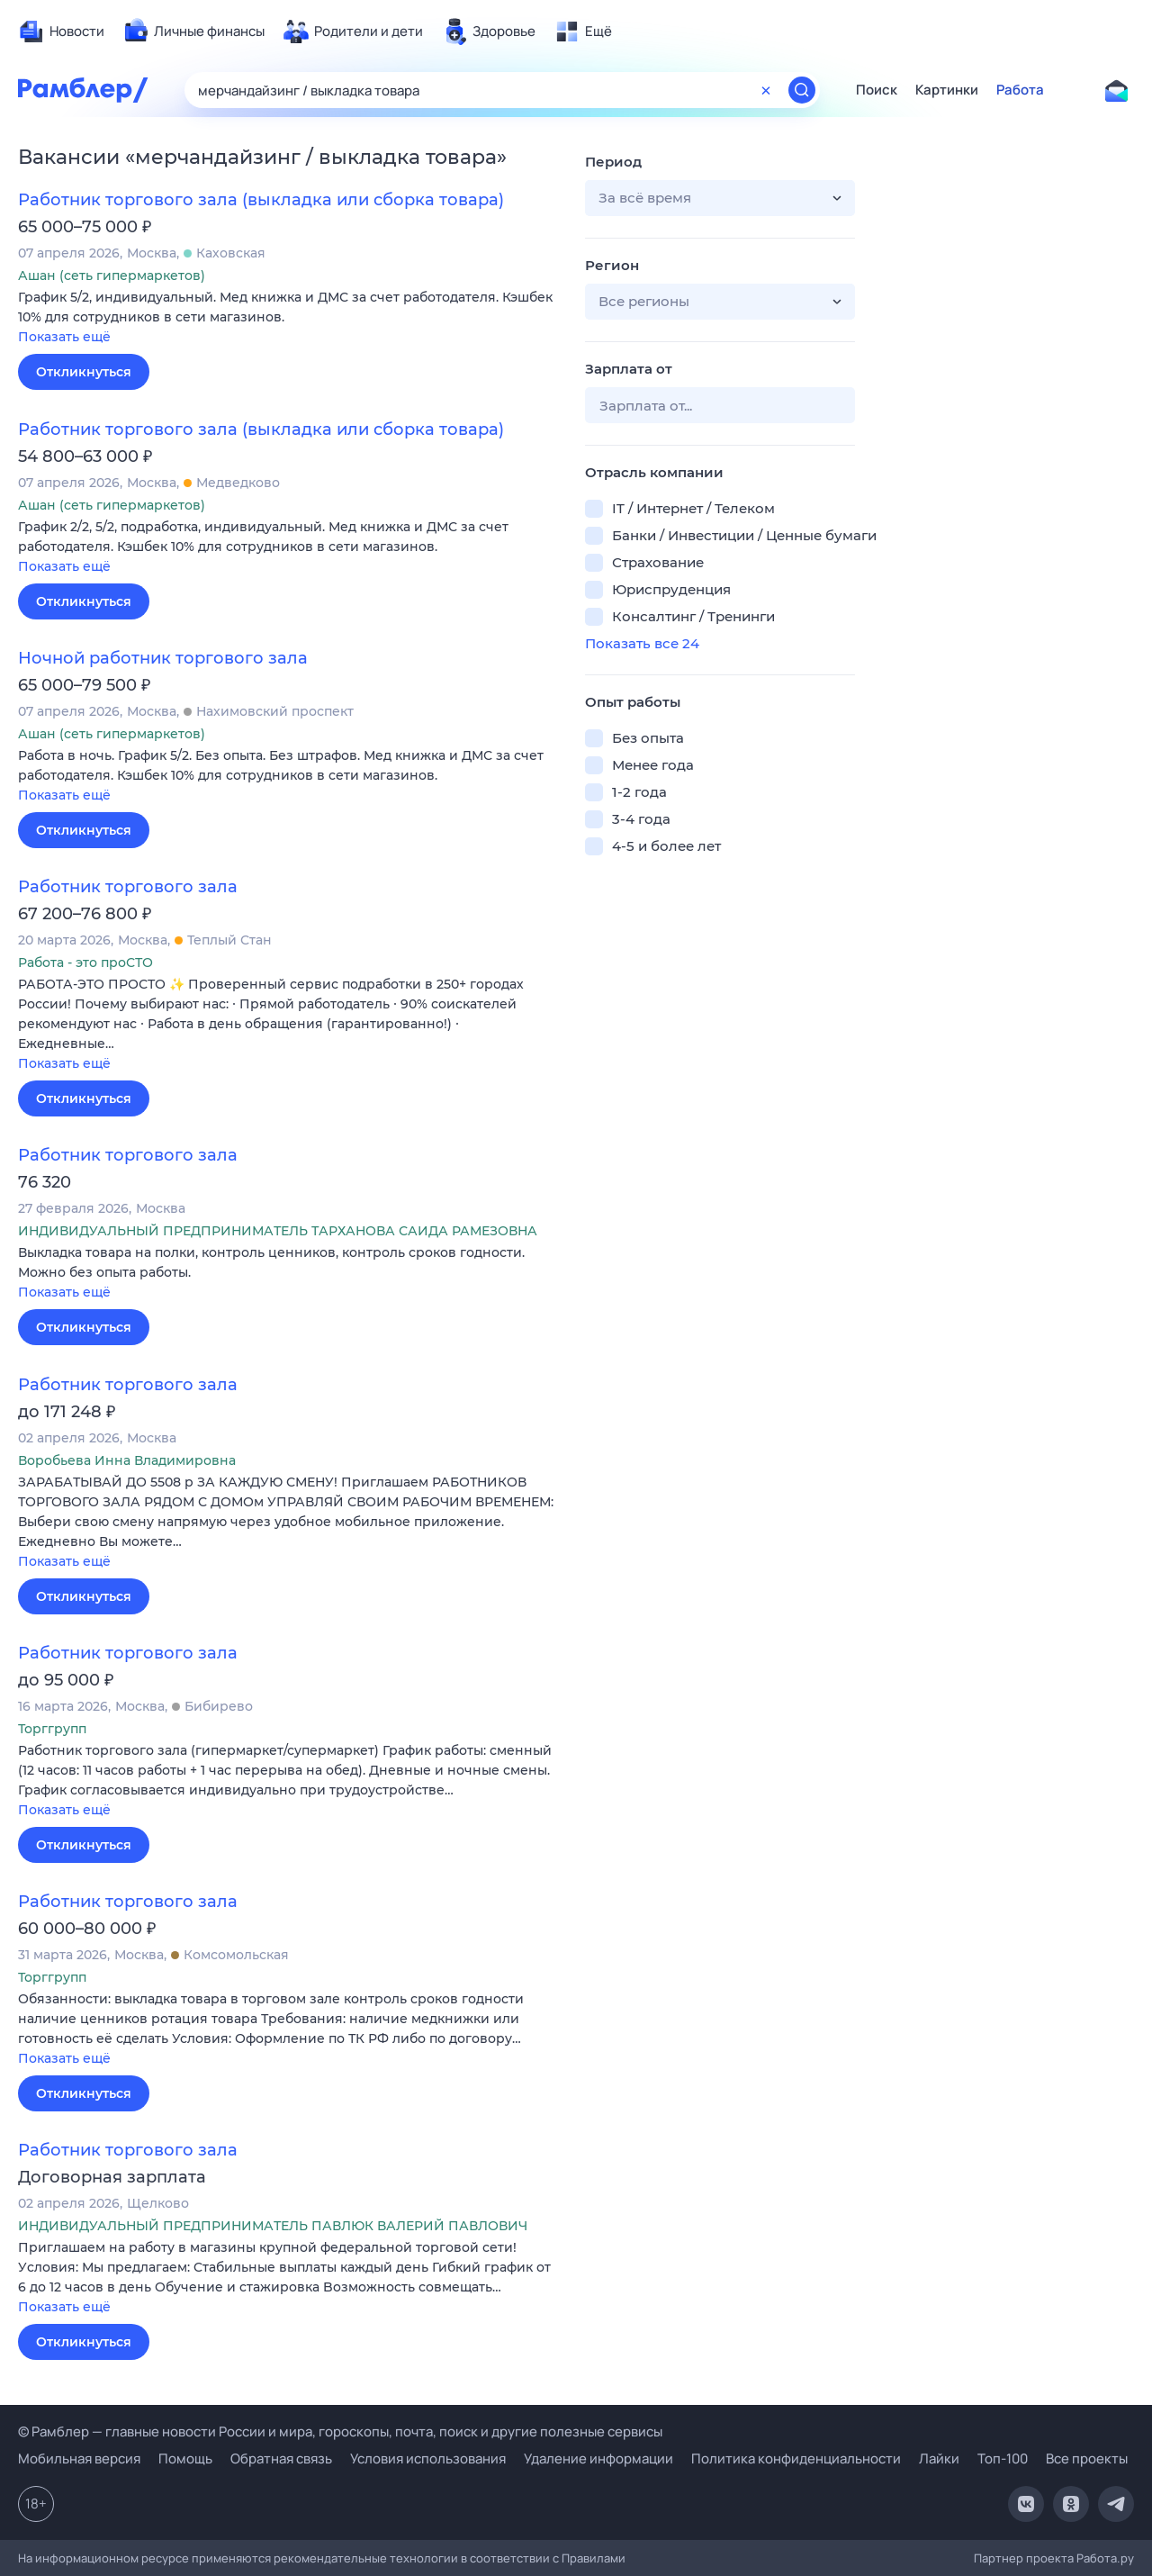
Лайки (939, 2458)
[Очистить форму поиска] (766, 90)
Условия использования (428, 2458)
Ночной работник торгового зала (163, 658)
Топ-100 (1002, 2458)
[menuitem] (61, 31)
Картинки (946, 90)
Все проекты (1087, 2458)
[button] (288, 318)
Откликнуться (83, 372)
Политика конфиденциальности (796, 2458)
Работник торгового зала (128, 887)
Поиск (876, 90)
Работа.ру (1105, 2558)
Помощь (185, 2458)
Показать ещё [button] (64, 337)
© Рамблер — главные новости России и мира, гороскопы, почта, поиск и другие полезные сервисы (340, 2431)
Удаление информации (598, 2458)
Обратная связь (281, 2458)
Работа (1020, 90)
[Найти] (802, 90)
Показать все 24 (642, 643)
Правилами (594, 2558)
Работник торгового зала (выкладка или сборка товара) (261, 200)
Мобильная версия (79, 2458)
